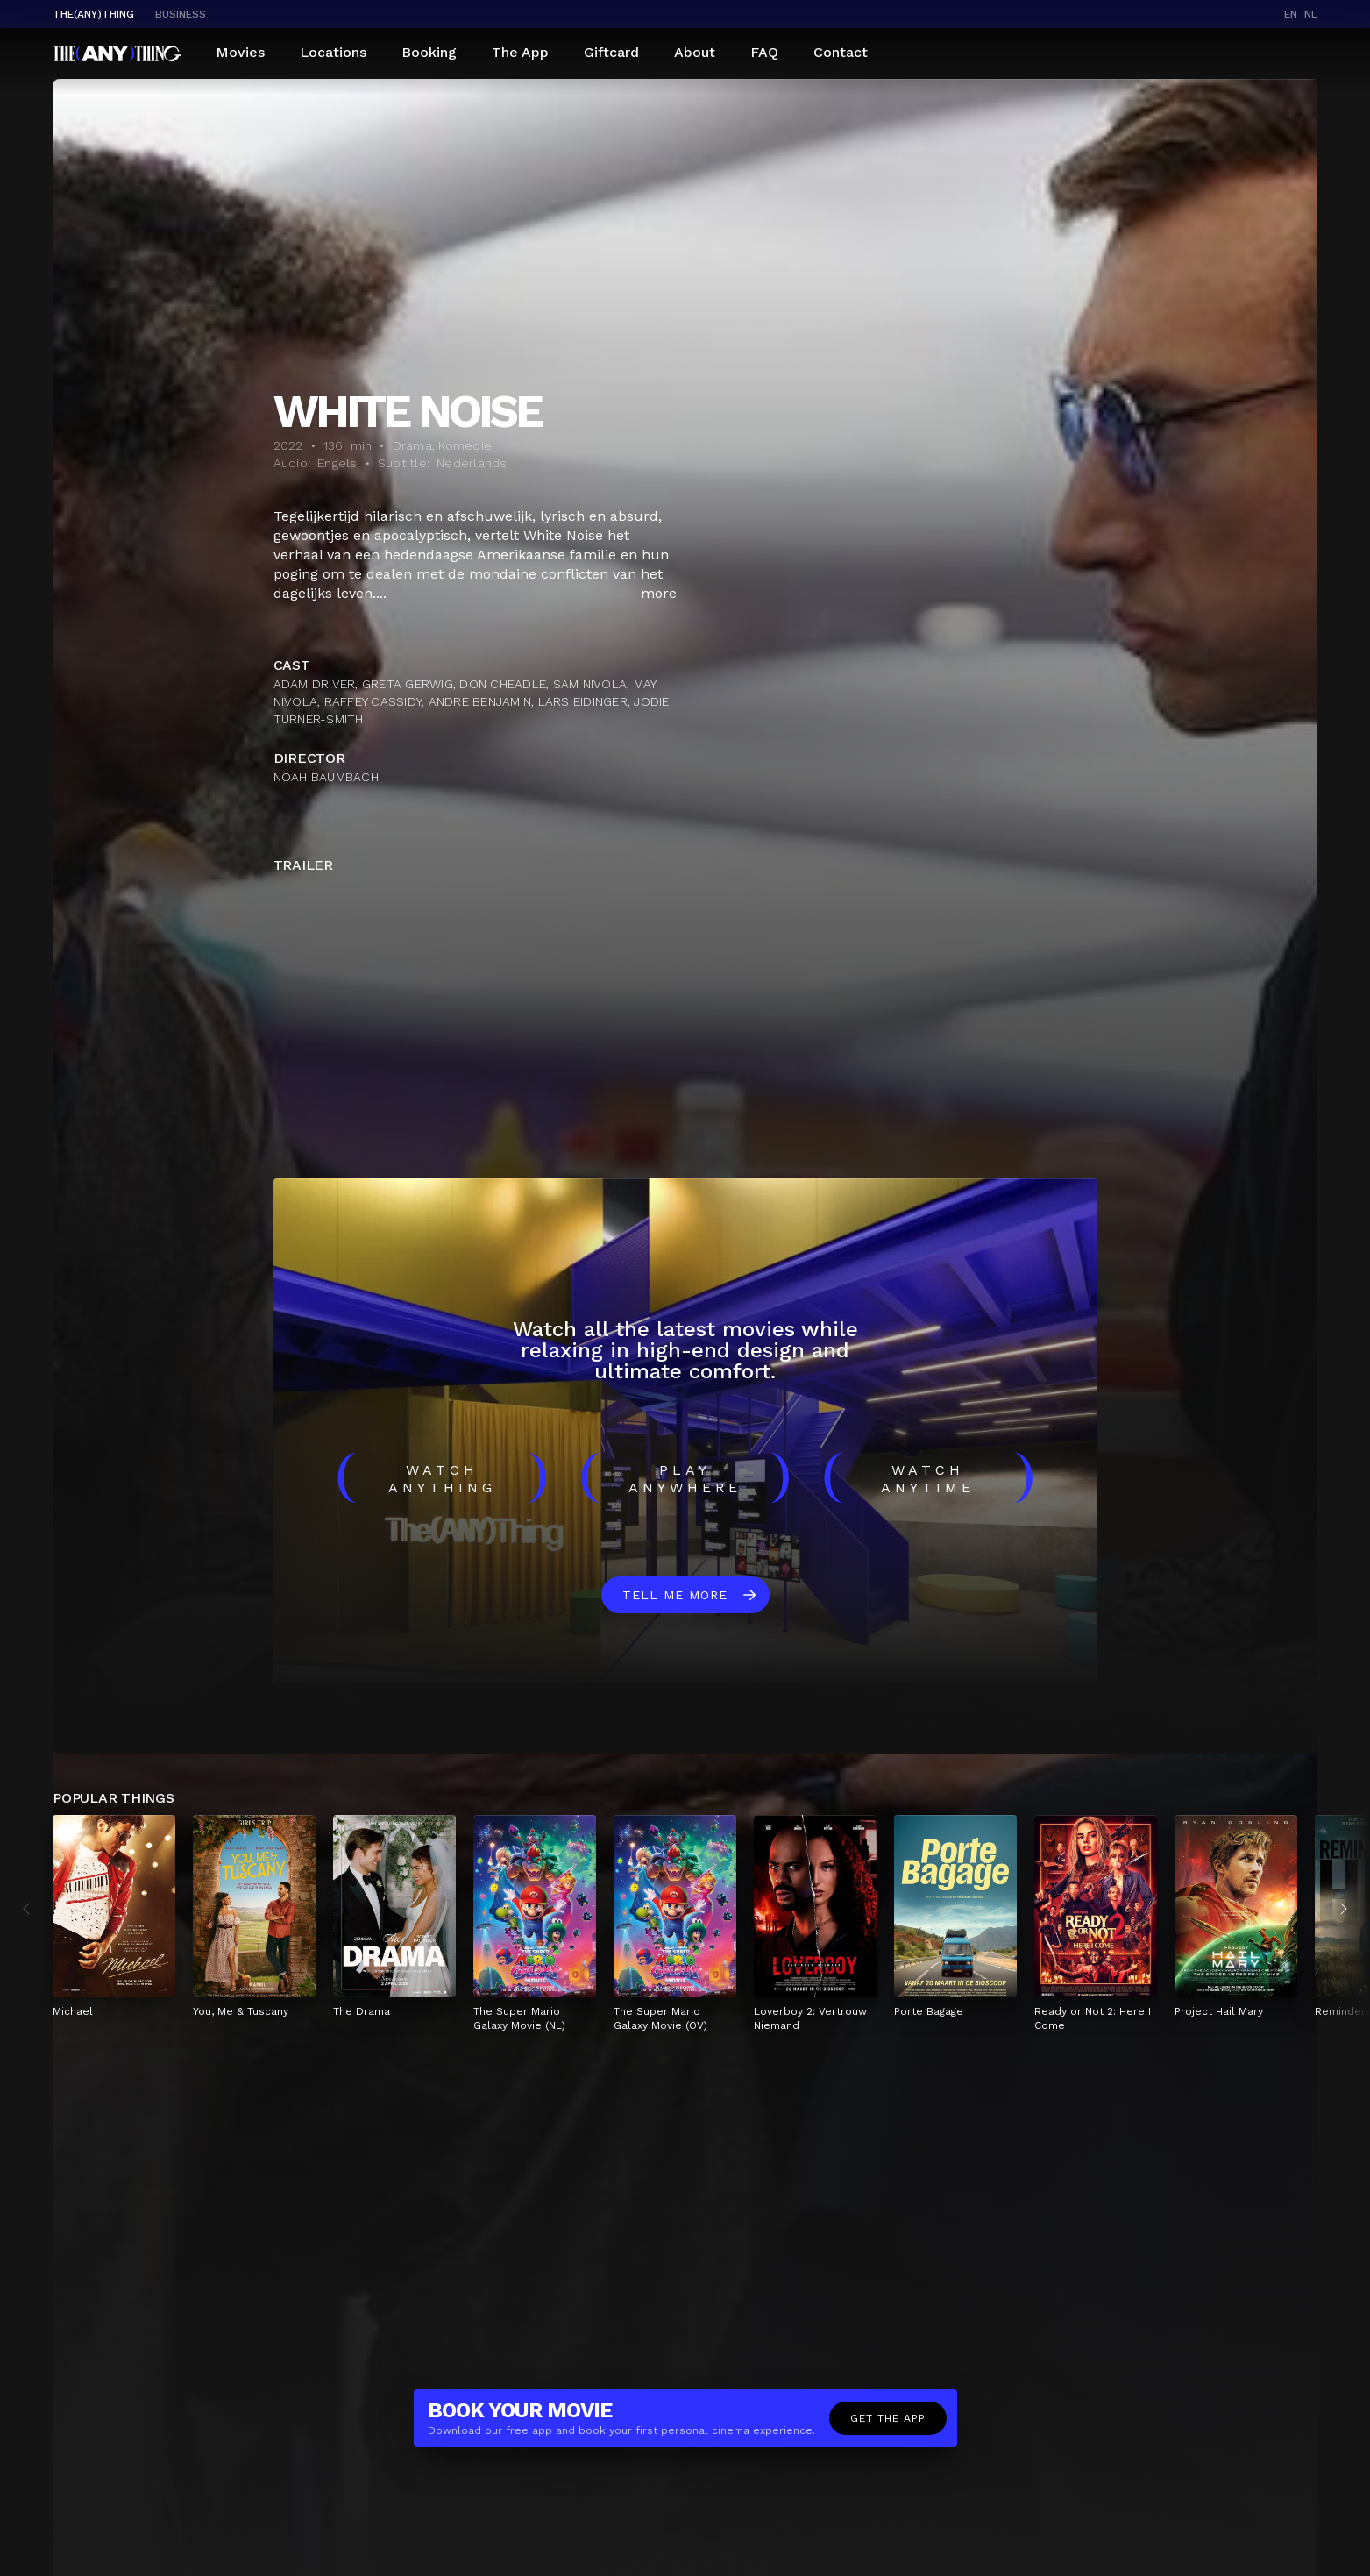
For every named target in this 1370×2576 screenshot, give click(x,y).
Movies (240, 52)
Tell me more (675, 1595)
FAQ (764, 52)
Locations (333, 52)
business (180, 14)
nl (1310, 14)
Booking (429, 52)
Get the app (888, 2418)
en (1290, 14)
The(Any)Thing (93, 14)
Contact (840, 52)
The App (520, 52)
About (694, 52)
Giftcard (611, 52)
